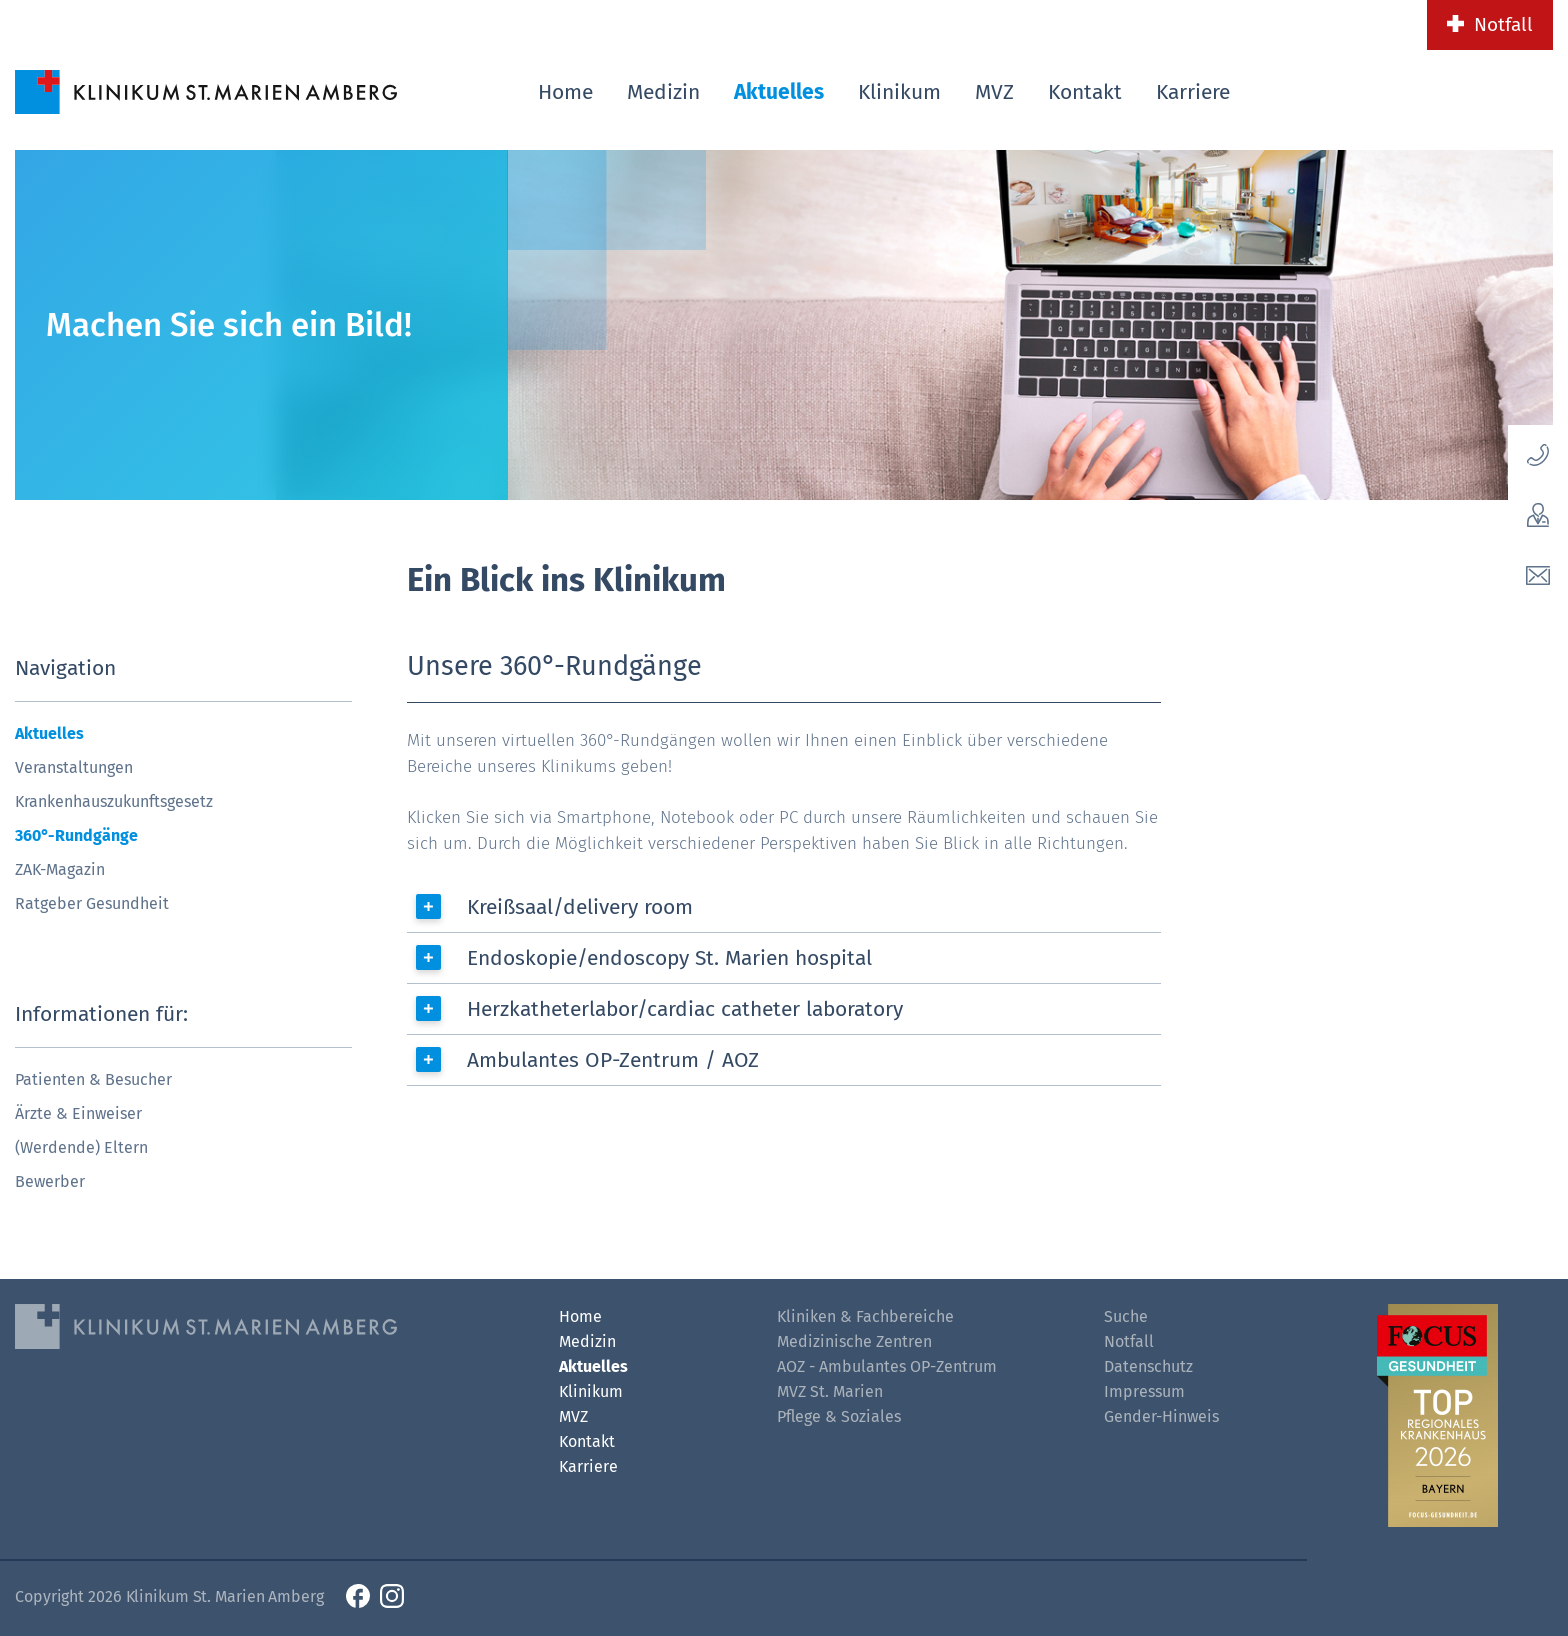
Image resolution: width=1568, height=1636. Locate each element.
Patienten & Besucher (93, 1079)
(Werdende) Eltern (81, 1147)
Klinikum (899, 92)
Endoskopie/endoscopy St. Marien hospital (669, 958)
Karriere (1193, 92)
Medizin (663, 92)
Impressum (1144, 1391)
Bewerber (50, 1181)
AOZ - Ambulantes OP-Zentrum (887, 1366)
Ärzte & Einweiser (78, 1113)
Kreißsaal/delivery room (580, 907)
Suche (1126, 1316)
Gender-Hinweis (1161, 1416)
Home (565, 92)
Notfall (1503, 24)
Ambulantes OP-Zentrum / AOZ (613, 1060)
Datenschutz (1148, 1366)
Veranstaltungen (74, 767)
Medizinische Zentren (854, 1341)
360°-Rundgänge (76, 835)
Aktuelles (779, 92)
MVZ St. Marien (830, 1391)
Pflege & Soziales (839, 1416)
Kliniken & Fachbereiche (865, 1316)
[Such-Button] (1502, 88)
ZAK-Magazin (60, 869)
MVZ (994, 92)
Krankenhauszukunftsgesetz (114, 801)
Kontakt (1085, 92)
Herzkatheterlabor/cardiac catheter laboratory (685, 1009)
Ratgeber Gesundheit (92, 903)
